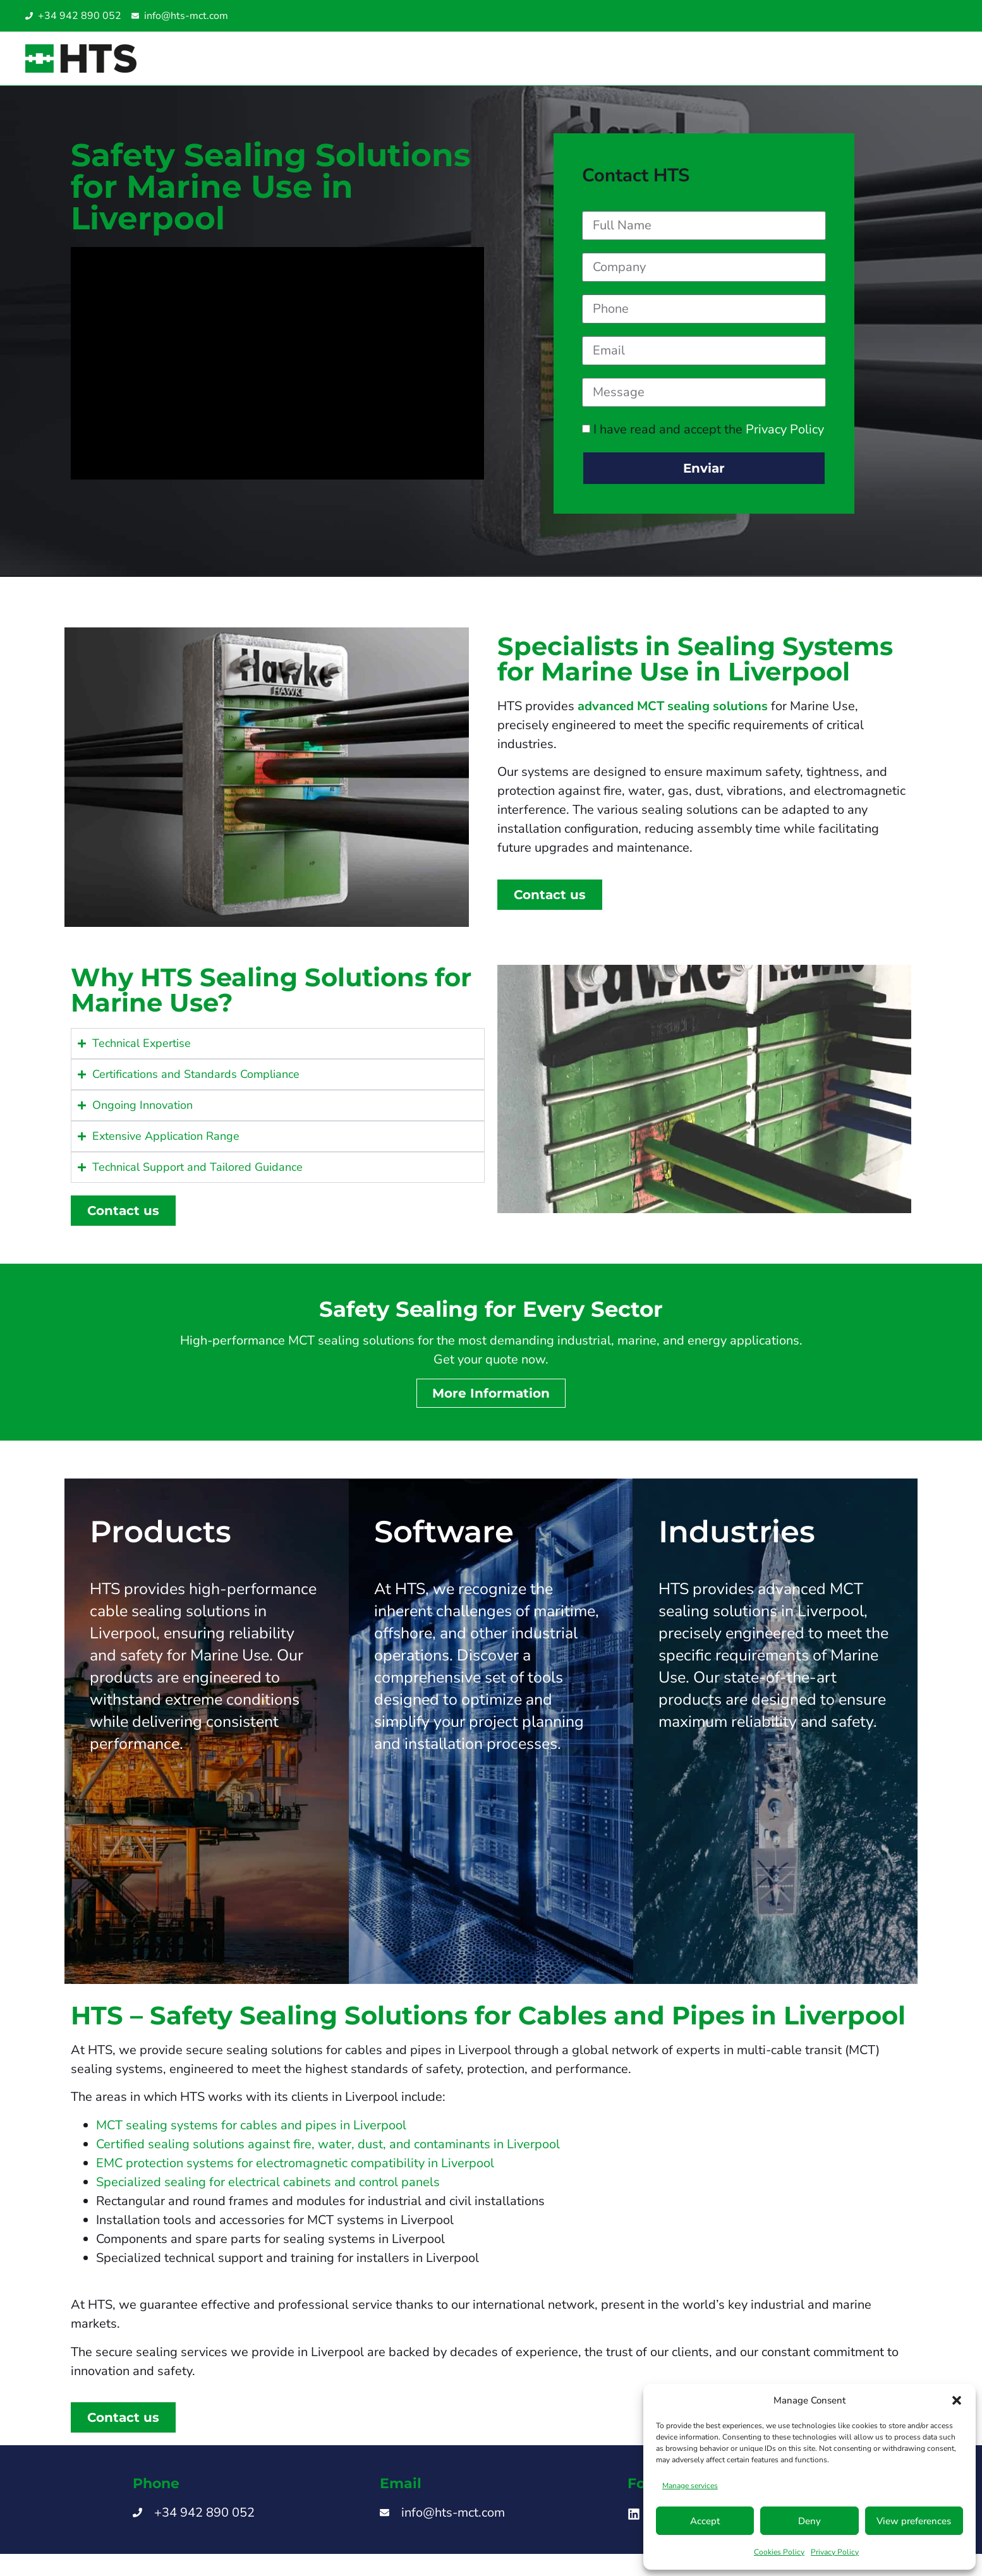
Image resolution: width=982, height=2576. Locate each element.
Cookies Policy (779, 2552)
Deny (809, 2521)
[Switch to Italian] (907, 16)
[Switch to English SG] (920, 16)
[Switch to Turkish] (945, 16)
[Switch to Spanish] (894, 16)
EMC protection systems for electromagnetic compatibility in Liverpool (295, 2172)
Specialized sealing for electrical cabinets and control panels (268, 2191)
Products (160, 1541)
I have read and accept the (708, 438)
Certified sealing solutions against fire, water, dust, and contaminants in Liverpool (328, 2153)
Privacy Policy (835, 2552)
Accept (705, 2521)
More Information (491, 1402)
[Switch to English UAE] (932, 16)
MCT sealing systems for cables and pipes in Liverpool (251, 2134)
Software (444, 1541)
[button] (956, 2400)
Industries (736, 1541)
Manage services (690, 2486)
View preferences (913, 2521)
